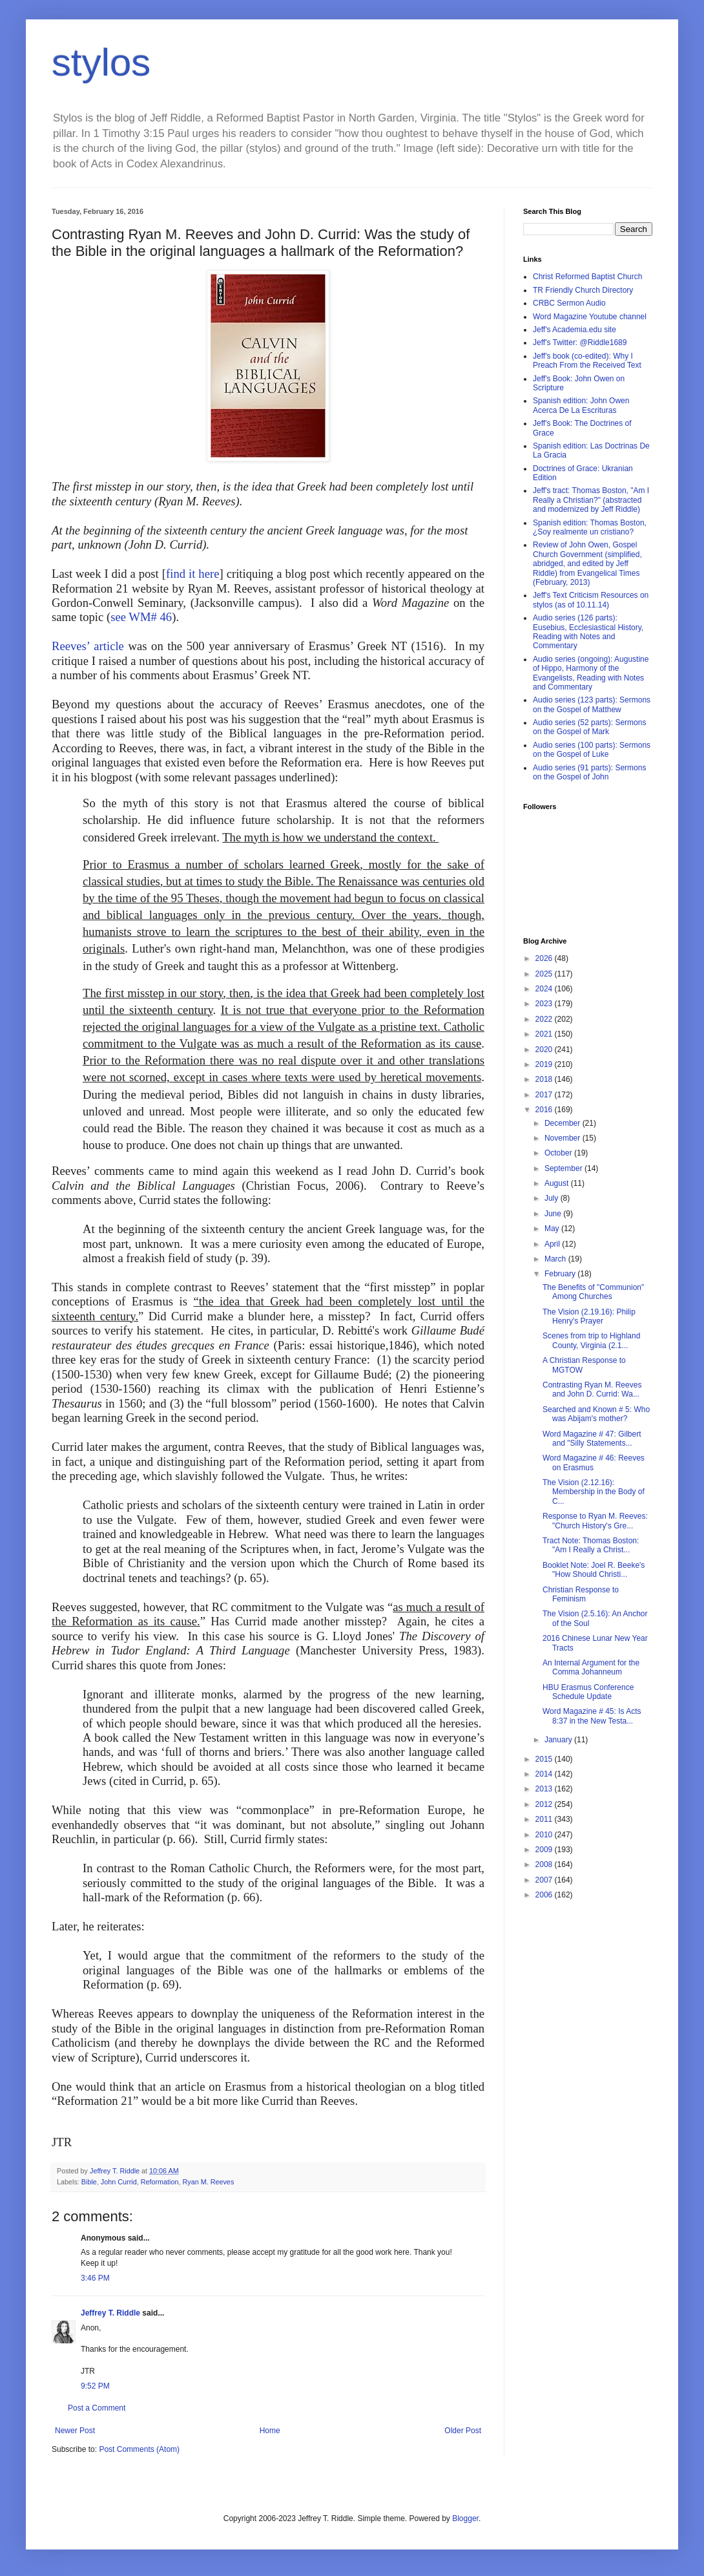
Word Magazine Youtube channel (590, 316)
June (553, 1213)
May (552, 1228)
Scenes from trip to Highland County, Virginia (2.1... (591, 1340)
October (559, 1152)
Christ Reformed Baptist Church (587, 276)
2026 (545, 958)
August (557, 1183)
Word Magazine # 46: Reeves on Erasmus (594, 1462)
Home (270, 2430)
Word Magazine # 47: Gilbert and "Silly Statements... (592, 1439)
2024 (545, 988)
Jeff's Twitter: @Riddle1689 (579, 342)
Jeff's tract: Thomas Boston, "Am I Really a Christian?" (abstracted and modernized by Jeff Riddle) (591, 500)
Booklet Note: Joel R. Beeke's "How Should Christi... (594, 1570)
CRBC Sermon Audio (569, 303)
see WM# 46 (141, 617)
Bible (89, 2182)
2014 (545, 1774)
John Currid (119, 2182)
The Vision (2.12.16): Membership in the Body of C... (594, 1492)
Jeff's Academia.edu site (574, 329)
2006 (545, 1894)
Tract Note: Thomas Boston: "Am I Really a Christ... (591, 1545)
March (556, 1258)
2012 (545, 1804)
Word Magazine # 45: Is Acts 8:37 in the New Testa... (592, 1716)
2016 (545, 1109)
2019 (545, 1064)
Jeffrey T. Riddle (110, 2312)
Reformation (160, 2182)
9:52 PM (95, 2386)
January (559, 1739)
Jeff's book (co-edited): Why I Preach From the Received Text (587, 361)
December (563, 1123)
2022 (545, 1019)
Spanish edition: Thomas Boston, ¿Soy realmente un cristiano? (590, 527)
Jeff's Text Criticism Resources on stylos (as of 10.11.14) (590, 600)
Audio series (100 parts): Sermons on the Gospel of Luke (591, 750)
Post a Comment (96, 2407)
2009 (545, 1849)
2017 (545, 1094)
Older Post (462, 2430)
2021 (545, 1034)
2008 (545, 1864)
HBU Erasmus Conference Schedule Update (588, 1692)
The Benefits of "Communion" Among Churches (593, 1292)
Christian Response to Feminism (581, 1594)
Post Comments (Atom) (139, 2449)
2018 (545, 1079)
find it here (192, 573)
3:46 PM (95, 2278)
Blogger (465, 2518)
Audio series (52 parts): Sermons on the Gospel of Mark (589, 727)
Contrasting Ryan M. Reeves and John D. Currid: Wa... (592, 1389)
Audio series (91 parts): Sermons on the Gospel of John (589, 772)
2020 (545, 1049)
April (553, 1244)
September (564, 1168)
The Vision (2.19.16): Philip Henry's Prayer (589, 1316)
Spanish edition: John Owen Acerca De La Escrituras (581, 405)
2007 (545, 1879)
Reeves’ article (88, 646)
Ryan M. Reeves (208, 2182)
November (563, 1138)
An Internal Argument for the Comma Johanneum (591, 1667)
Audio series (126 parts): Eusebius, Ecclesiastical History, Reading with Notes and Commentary (588, 631)
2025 (545, 973)
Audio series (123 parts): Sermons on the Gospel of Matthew (591, 704)
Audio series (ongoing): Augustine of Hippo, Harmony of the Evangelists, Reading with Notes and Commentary (590, 673)
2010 (545, 1834)
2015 (545, 1759)
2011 (545, 1819)
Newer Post (75, 2430)
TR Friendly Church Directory (583, 290)
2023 (545, 1003)
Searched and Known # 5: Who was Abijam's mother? (596, 1414)
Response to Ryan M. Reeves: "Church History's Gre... (595, 1521)
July (552, 1198)
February (560, 1273)
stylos (101, 62)
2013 (545, 1788)
